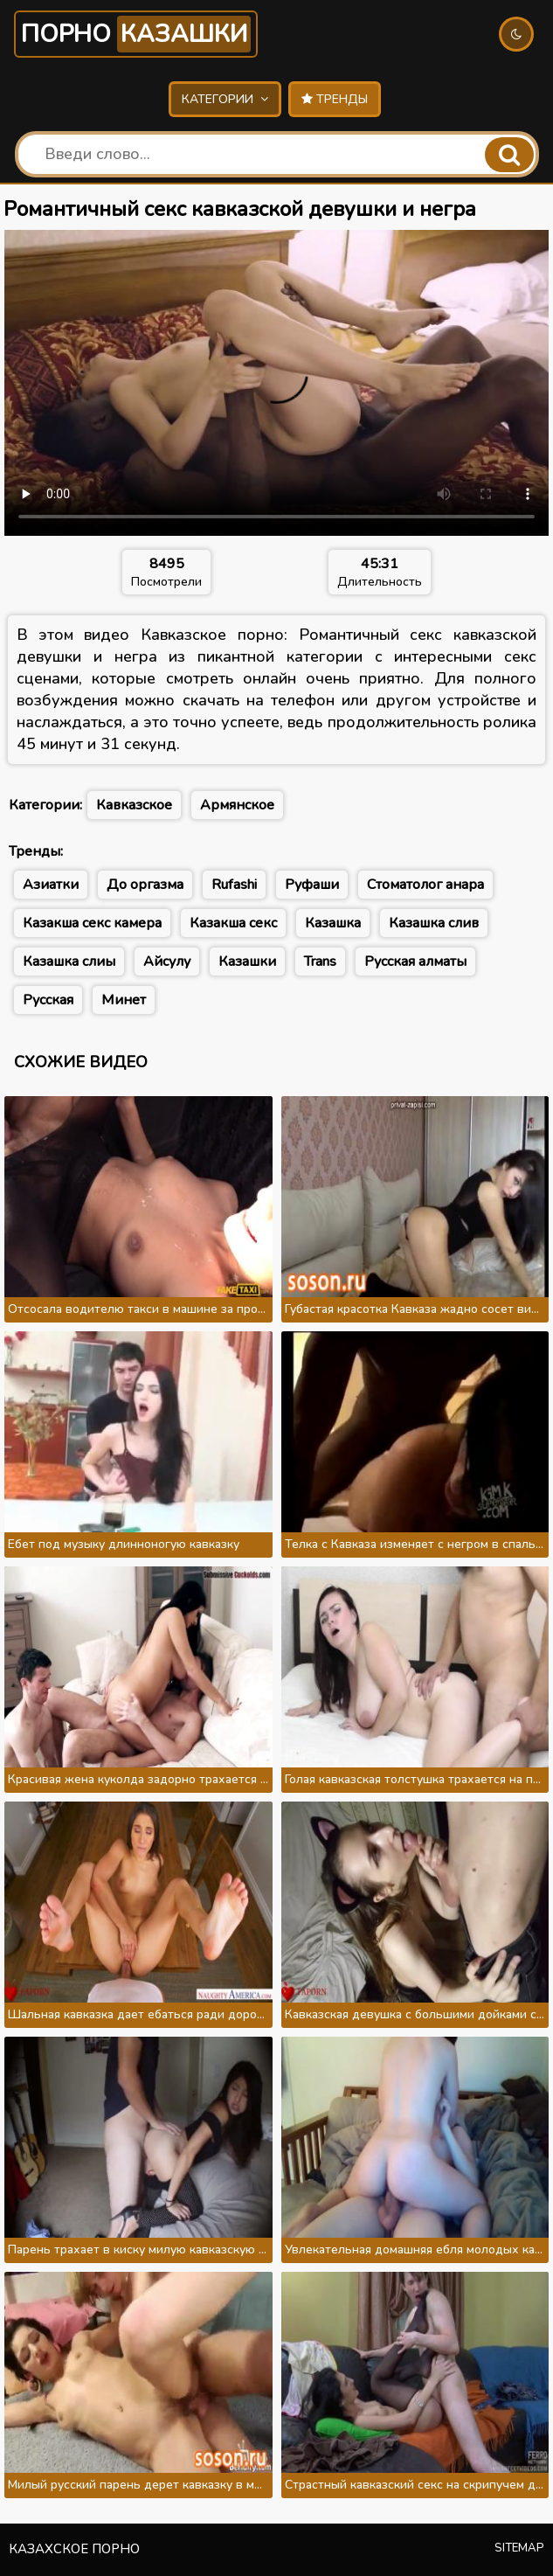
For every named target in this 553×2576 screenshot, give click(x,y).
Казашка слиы (69, 961)
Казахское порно (74, 2549)
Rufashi (234, 884)
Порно (136, 34)
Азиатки (51, 884)
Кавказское (134, 805)
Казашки (247, 961)
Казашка (333, 923)
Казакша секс (233, 923)
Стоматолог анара (425, 884)
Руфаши (312, 884)
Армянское (237, 805)
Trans (320, 961)
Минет (123, 1000)
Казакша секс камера (92, 923)
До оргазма (145, 884)
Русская (48, 1000)
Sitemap (519, 2548)
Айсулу (166, 961)
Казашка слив (434, 923)
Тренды (334, 99)
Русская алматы (415, 961)
